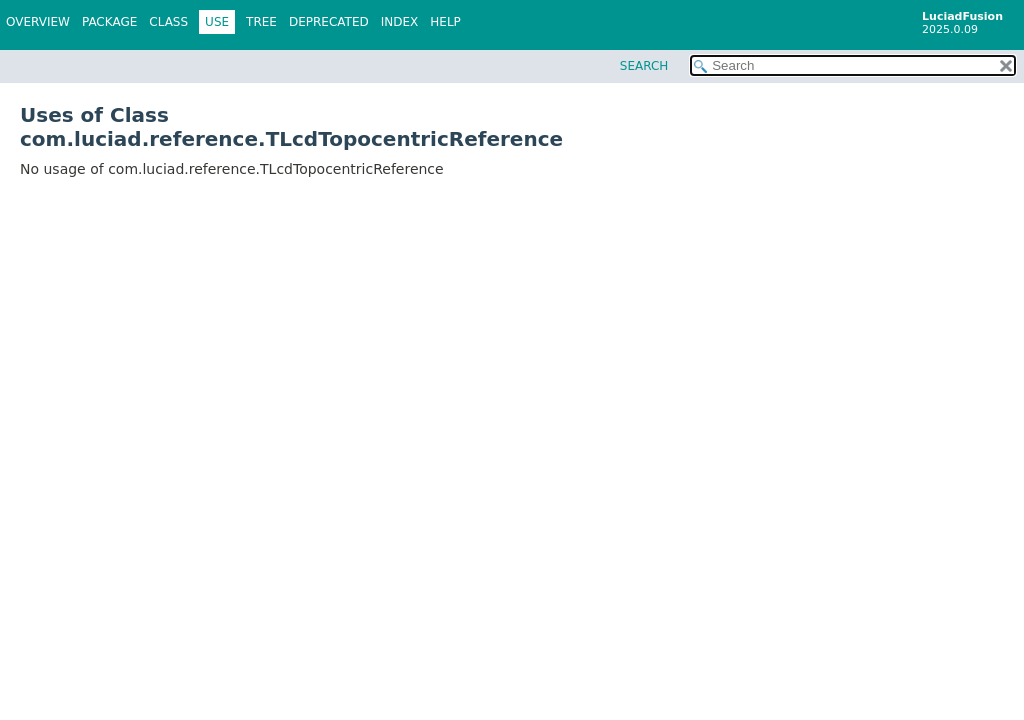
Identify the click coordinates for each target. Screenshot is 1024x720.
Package (109, 22)
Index (400, 22)
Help (445, 22)
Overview (38, 22)
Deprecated (329, 22)
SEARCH (644, 66)
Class (168, 22)
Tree (261, 22)
